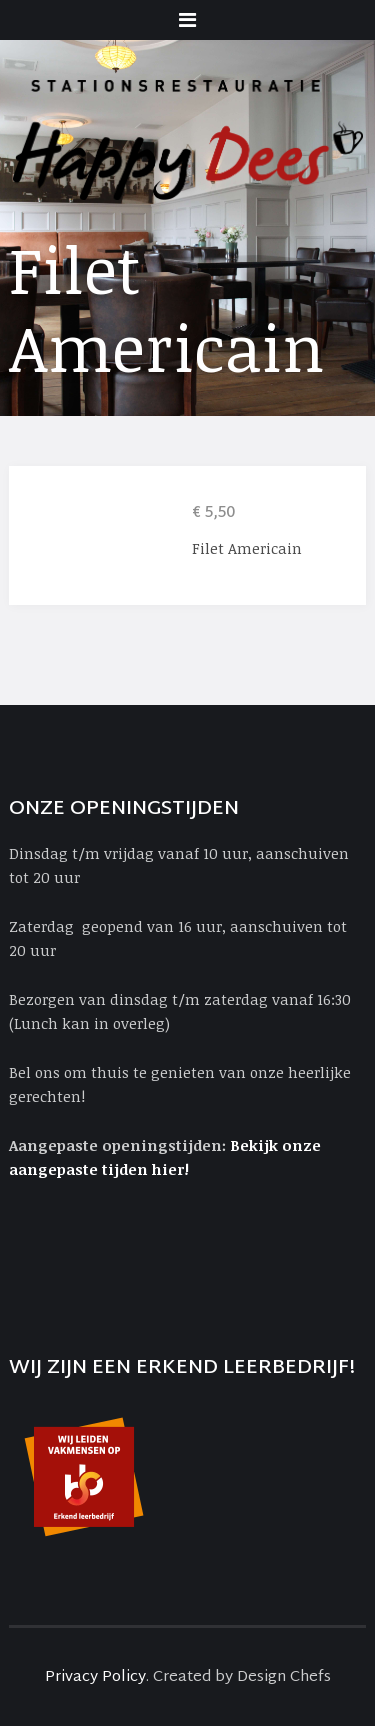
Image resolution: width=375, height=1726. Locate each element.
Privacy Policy (95, 1677)
